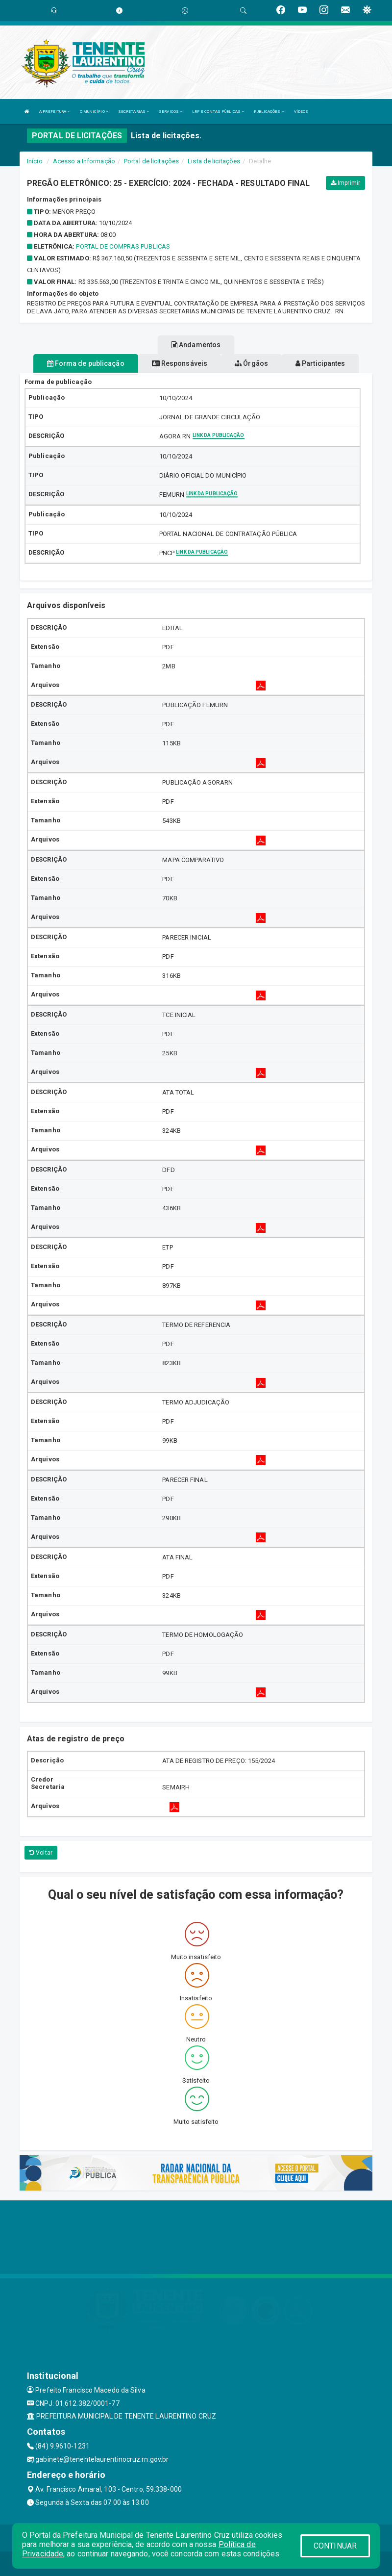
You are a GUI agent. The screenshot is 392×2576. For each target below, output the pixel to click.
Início (35, 161)
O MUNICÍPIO (94, 111)
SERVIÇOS (170, 111)
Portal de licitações (151, 161)
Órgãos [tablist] (251, 363)
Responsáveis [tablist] (179, 363)
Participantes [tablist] (320, 363)
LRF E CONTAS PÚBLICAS (218, 111)
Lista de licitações (214, 161)
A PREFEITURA (54, 111)
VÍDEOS (301, 111)
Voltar (40, 1852)
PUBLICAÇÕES (269, 111)
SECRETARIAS (133, 111)
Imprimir (345, 182)
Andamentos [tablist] (196, 345)
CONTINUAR (335, 2545)
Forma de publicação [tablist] (85, 363)
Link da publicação (219, 435)
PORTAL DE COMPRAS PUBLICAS (123, 246)
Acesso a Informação (84, 161)
